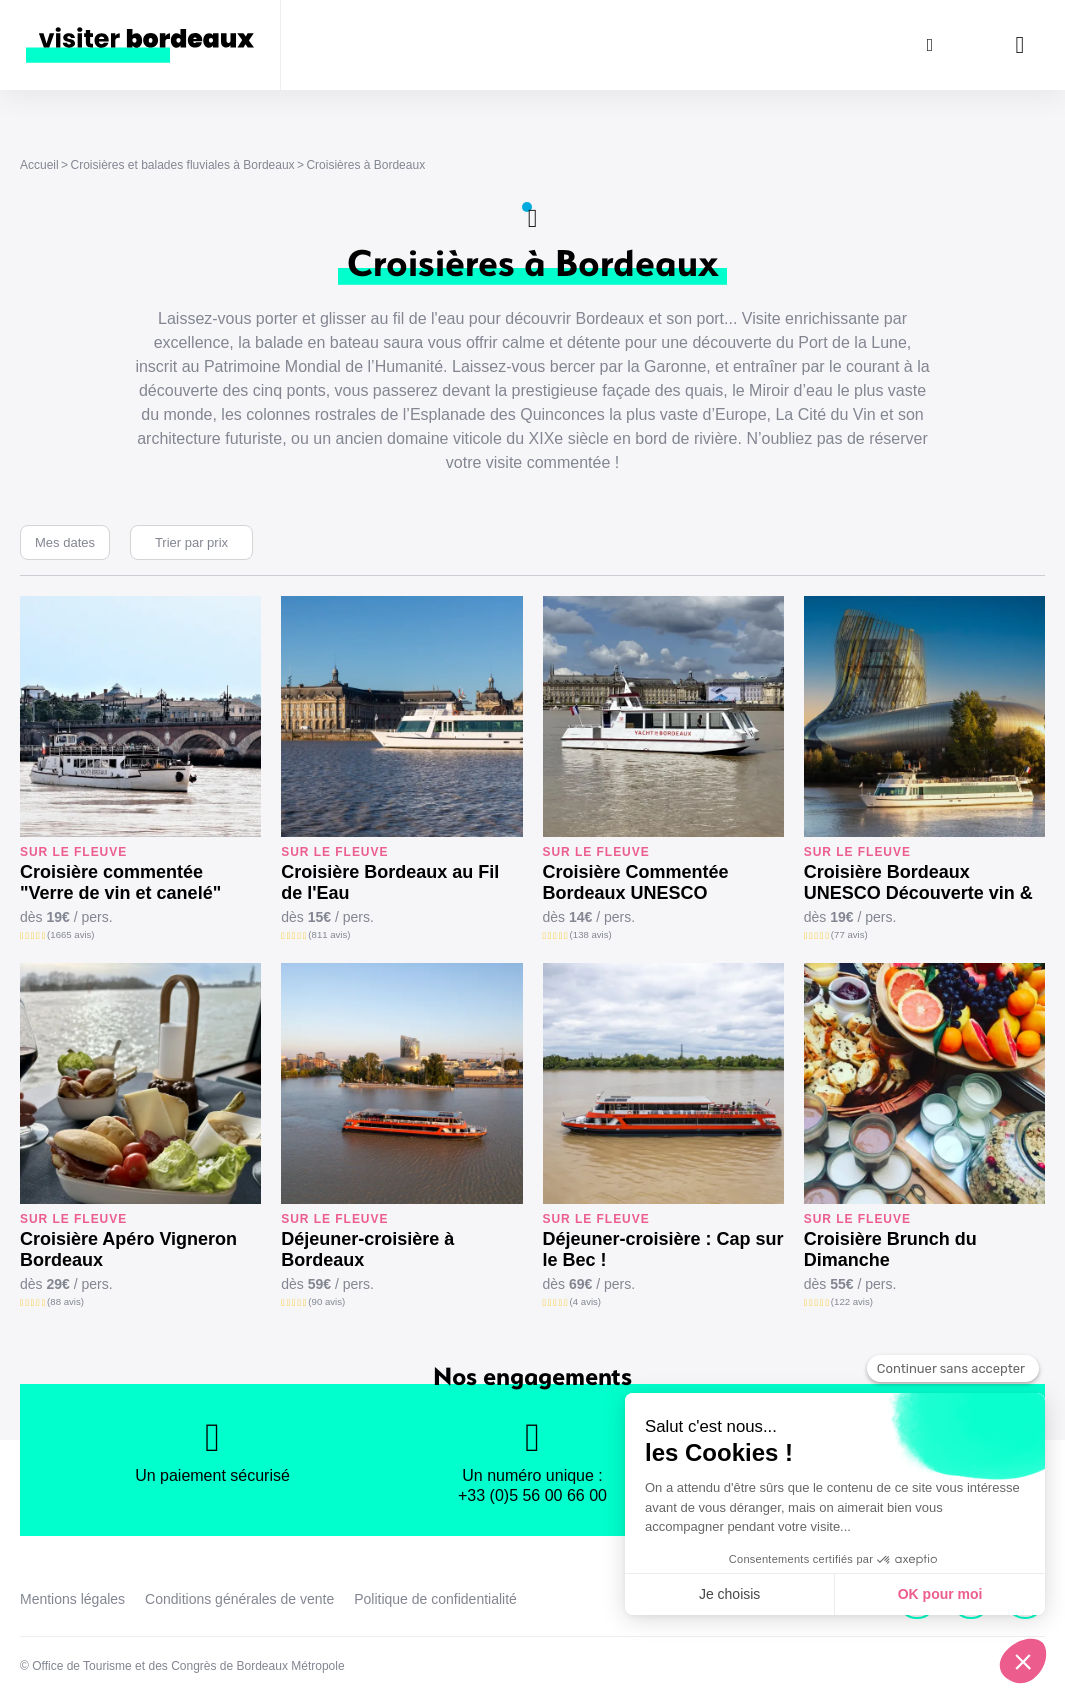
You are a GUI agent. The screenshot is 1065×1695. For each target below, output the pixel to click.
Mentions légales (72, 1599)
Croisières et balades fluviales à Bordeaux (182, 165)
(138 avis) (591, 934)
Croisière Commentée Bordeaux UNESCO (636, 882)
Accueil (39, 165)
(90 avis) (326, 1301)
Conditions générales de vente (239, 1599)
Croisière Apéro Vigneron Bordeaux (128, 1249)
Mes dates (65, 542)
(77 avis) (849, 934)
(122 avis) (852, 1301)
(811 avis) (329, 934)
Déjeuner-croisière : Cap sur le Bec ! (663, 1249)
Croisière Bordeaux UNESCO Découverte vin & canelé (918, 883)
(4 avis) (585, 1301)
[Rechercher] (930, 45)
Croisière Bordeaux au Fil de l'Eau (390, 882)
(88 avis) (65, 1301)
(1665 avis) (70, 934)
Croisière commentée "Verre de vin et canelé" (120, 882)
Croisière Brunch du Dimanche (890, 1249)
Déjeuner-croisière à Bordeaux (367, 1249)
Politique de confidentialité (435, 1599)
